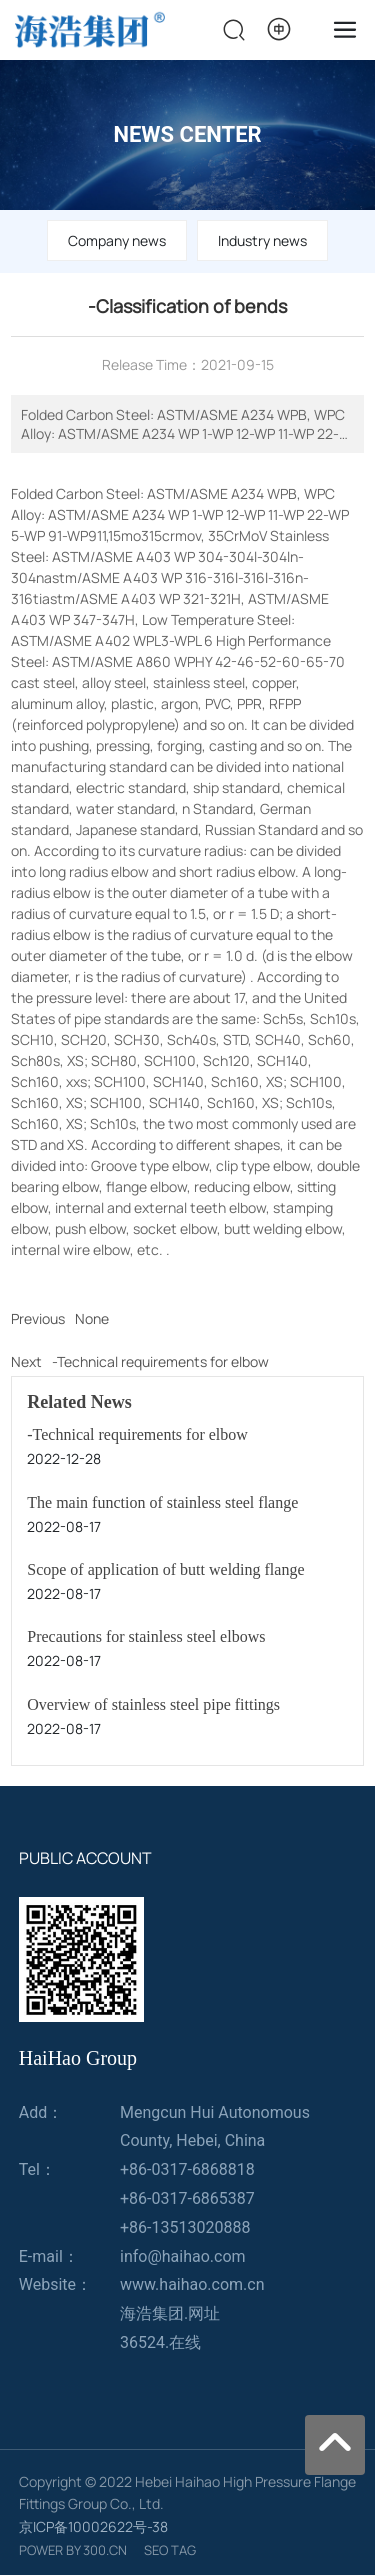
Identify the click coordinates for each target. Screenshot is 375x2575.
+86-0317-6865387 (187, 2198)
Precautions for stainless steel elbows (146, 1636)
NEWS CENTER (187, 134)
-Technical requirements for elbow (160, 1361)
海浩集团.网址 (170, 2313)
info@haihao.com (183, 2256)
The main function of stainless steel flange (162, 1502)
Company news (117, 240)
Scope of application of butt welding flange (165, 1569)
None (92, 1318)
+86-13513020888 (185, 2227)
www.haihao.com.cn (192, 2284)
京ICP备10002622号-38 (93, 2526)
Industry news (262, 240)
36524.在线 (160, 2342)
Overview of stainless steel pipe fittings (153, 1704)
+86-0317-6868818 (187, 2169)
